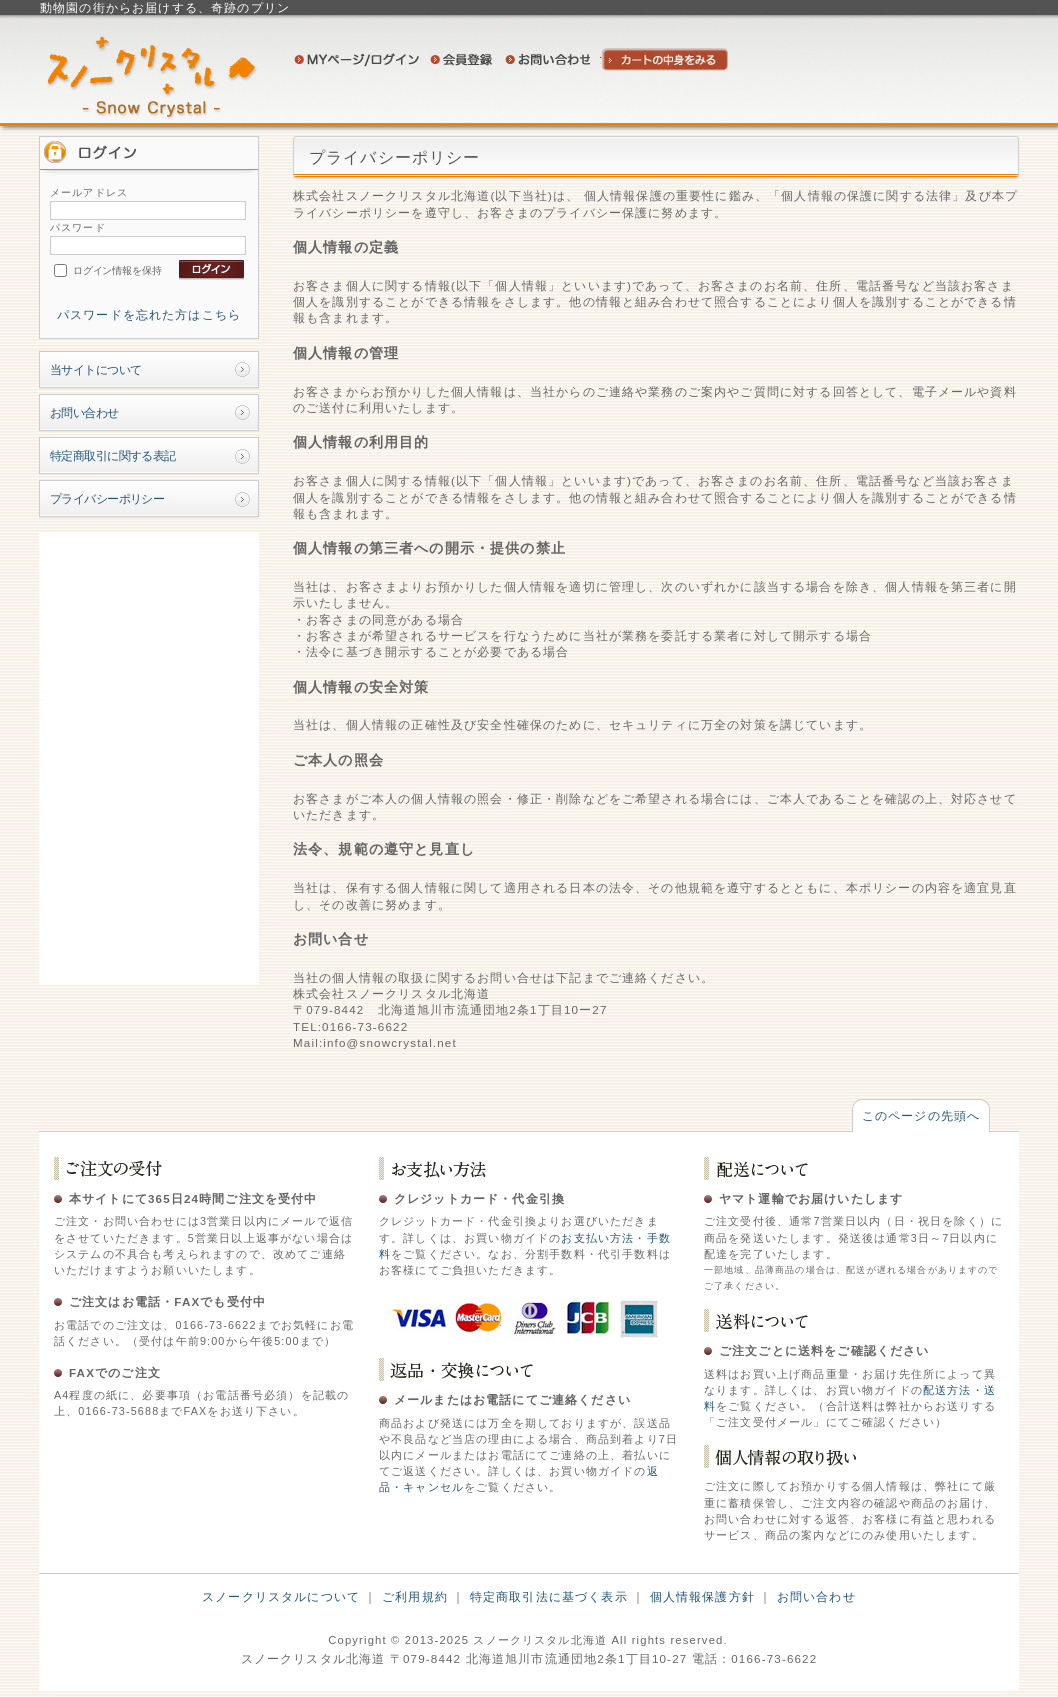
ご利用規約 (415, 1596)
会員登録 (462, 59)
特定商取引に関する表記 (113, 455)
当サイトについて (95, 369)
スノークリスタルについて (281, 1596)
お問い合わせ (547, 59)
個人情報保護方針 (702, 1596)
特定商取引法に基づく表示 (549, 1596)
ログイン (357, 59)
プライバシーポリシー (107, 498)
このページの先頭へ (921, 1115)
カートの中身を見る (666, 59)
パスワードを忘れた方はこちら (149, 314)
